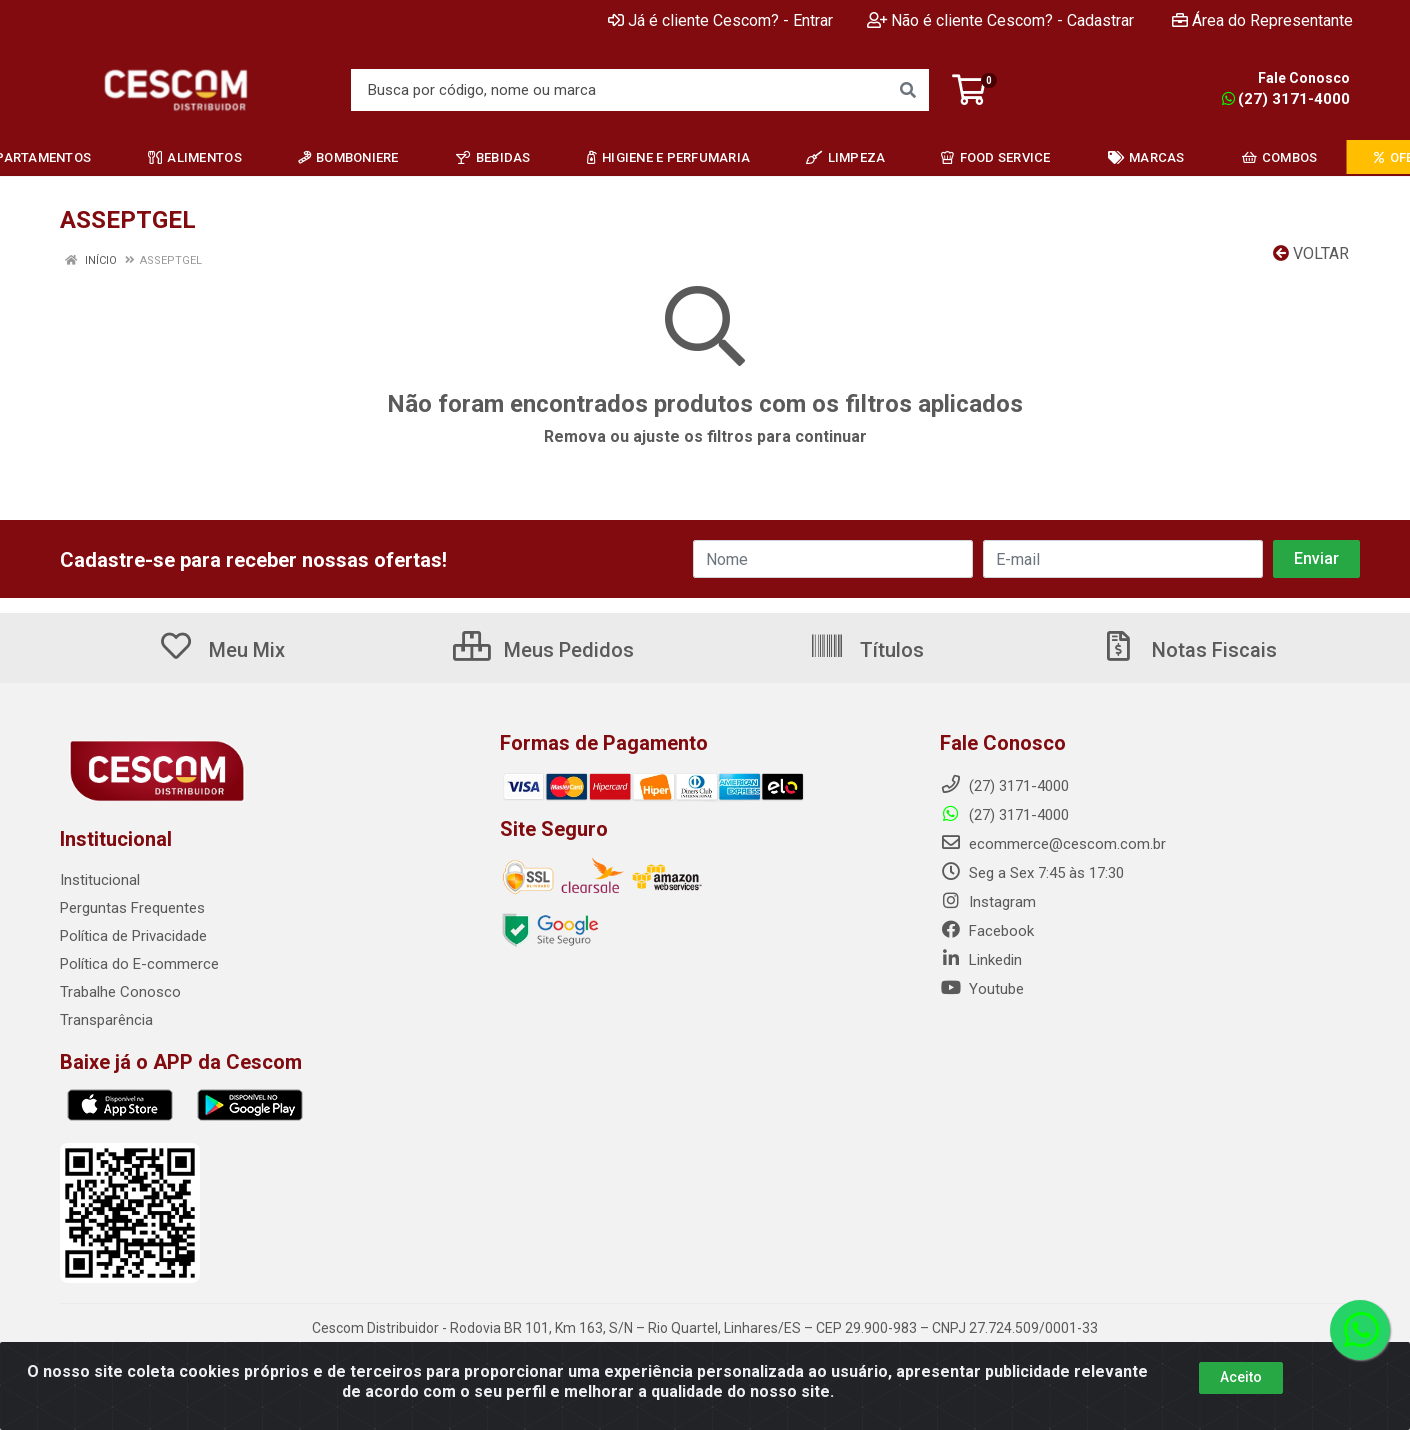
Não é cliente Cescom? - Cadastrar (1000, 20)
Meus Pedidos (543, 650)
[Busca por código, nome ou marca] (619, 90)
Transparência (106, 1020)
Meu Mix (221, 650)
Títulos (866, 650)
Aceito (1241, 1377)
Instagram (988, 902)
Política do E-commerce (139, 964)
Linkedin (981, 960)
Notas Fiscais (1189, 650)
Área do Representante (1262, 20)
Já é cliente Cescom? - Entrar (720, 20)
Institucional (100, 880)
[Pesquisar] (908, 90)
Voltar (1311, 253)
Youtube (982, 989)
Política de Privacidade (133, 936)
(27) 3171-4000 (1286, 99)
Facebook (987, 931)
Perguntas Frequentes (132, 908)
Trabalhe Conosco (120, 992)
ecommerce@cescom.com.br (1053, 844)
